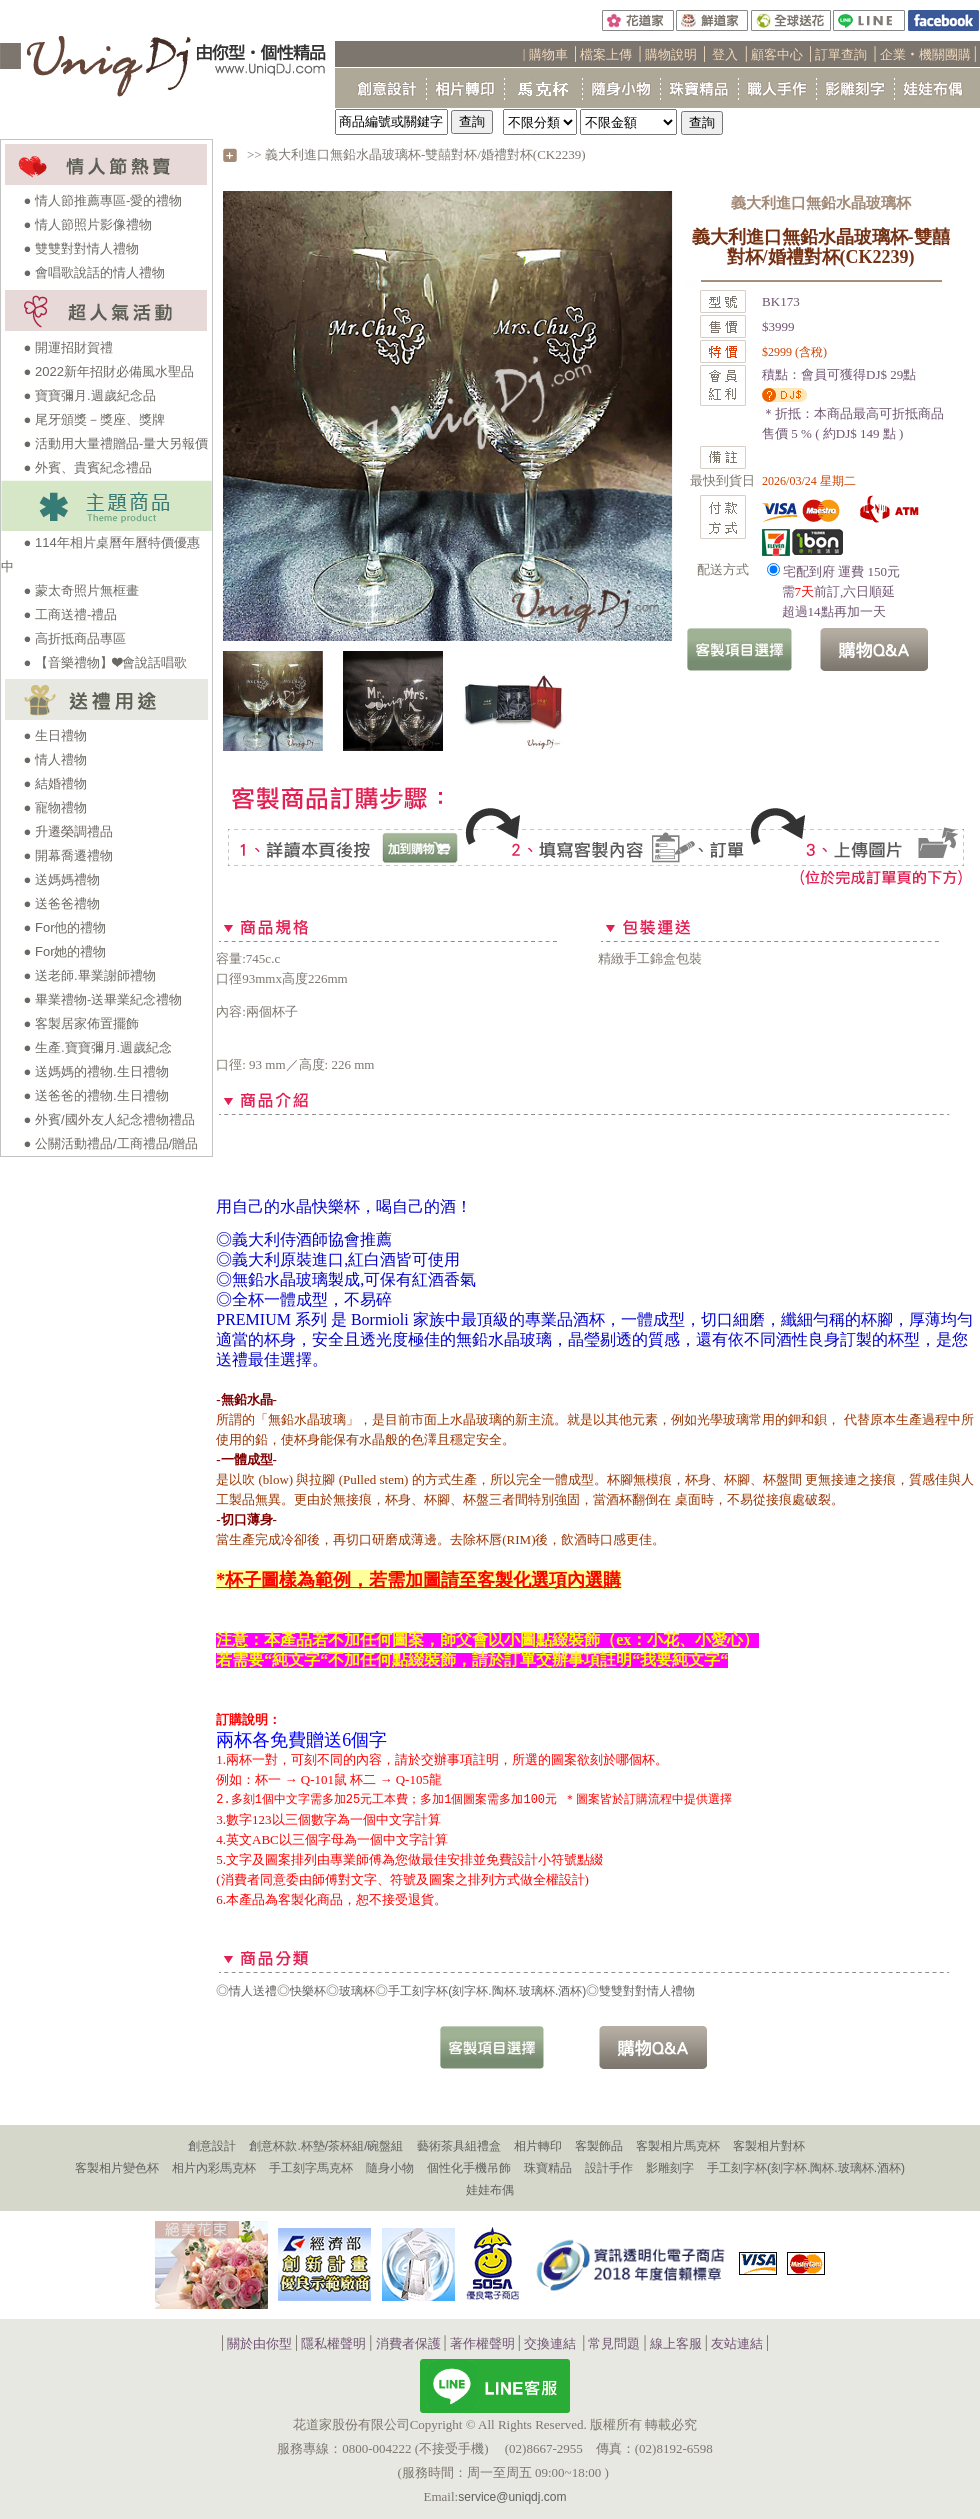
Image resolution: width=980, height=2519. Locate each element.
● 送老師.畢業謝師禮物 (90, 975)
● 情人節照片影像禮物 (88, 224)
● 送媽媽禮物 (62, 879)
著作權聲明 (482, 2343)
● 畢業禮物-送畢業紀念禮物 (103, 999)
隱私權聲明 (333, 2343)
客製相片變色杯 (117, 2168)
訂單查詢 (841, 54)
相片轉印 (538, 2146)
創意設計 (212, 2146)
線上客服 (676, 2343)
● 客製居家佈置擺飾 (81, 1023)
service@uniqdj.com (512, 2497)
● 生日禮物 (55, 735)
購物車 (548, 54)
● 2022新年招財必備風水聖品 (109, 371)
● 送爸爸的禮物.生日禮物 (96, 1095)
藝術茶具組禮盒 (459, 2146)
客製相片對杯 (769, 2146)
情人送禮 (253, 1991)
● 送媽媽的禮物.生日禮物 (96, 1071)
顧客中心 (777, 54)
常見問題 (614, 2343)
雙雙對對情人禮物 (647, 1991)
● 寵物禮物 (55, 807)
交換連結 (550, 2343)
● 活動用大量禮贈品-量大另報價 (116, 443)
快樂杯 (308, 1991)
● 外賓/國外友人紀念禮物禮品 (109, 1119)
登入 (725, 54)
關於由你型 (259, 2343)
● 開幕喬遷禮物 (68, 855)
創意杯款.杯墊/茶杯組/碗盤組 (326, 2146)
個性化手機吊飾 (469, 2168)
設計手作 (609, 2168)
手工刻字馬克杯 (311, 2168)
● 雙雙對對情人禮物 (81, 248)
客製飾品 (599, 2146)
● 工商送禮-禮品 (71, 614)
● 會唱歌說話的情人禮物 (94, 272)
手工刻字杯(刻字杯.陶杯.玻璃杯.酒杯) (487, 1991)
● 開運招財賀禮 (68, 347)
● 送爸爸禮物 (62, 903)
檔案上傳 (606, 54)
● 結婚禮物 (55, 783)
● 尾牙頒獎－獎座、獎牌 (94, 419)
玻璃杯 (357, 1991)
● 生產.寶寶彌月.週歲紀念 (98, 1047)
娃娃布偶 (490, 2190)
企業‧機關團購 (925, 54)
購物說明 (671, 54)
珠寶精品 (548, 2168)
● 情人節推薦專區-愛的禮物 (103, 200)
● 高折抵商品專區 (75, 638)
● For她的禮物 (65, 951)
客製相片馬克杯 (678, 2146)
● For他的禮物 (65, 927)
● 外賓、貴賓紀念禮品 (88, 467)
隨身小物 (390, 2168)
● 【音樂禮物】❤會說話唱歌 (105, 662)
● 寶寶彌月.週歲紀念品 (90, 395)
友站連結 (737, 2343)
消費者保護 (408, 2343)
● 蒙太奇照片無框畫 (81, 590)
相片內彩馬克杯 (214, 2168)
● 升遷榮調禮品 (68, 831)
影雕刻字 (670, 2168)
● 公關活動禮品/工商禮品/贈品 (111, 1143)
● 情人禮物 (55, 759)
